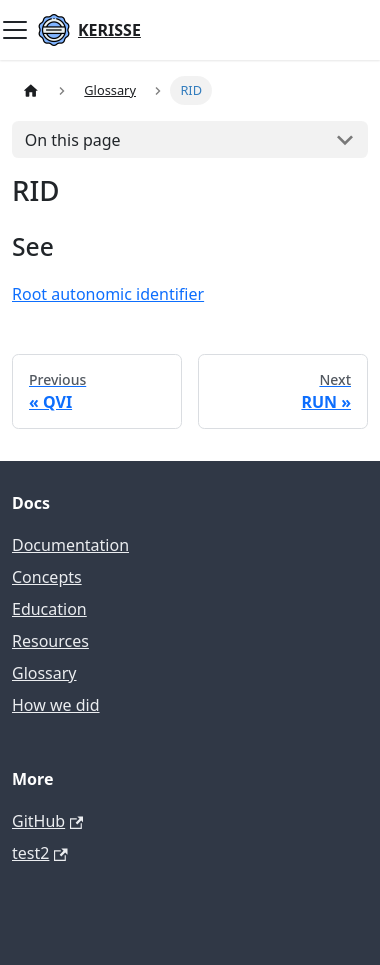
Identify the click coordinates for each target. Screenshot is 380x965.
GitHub (47, 821)
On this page (73, 140)
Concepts (47, 577)
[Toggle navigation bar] (15, 30)
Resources (50, 641)
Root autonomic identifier (108, 294)
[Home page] (31, 90)
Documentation (70, 545)
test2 (40, 853)
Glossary (44, 673)
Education (49, 609)
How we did (56, 705)
